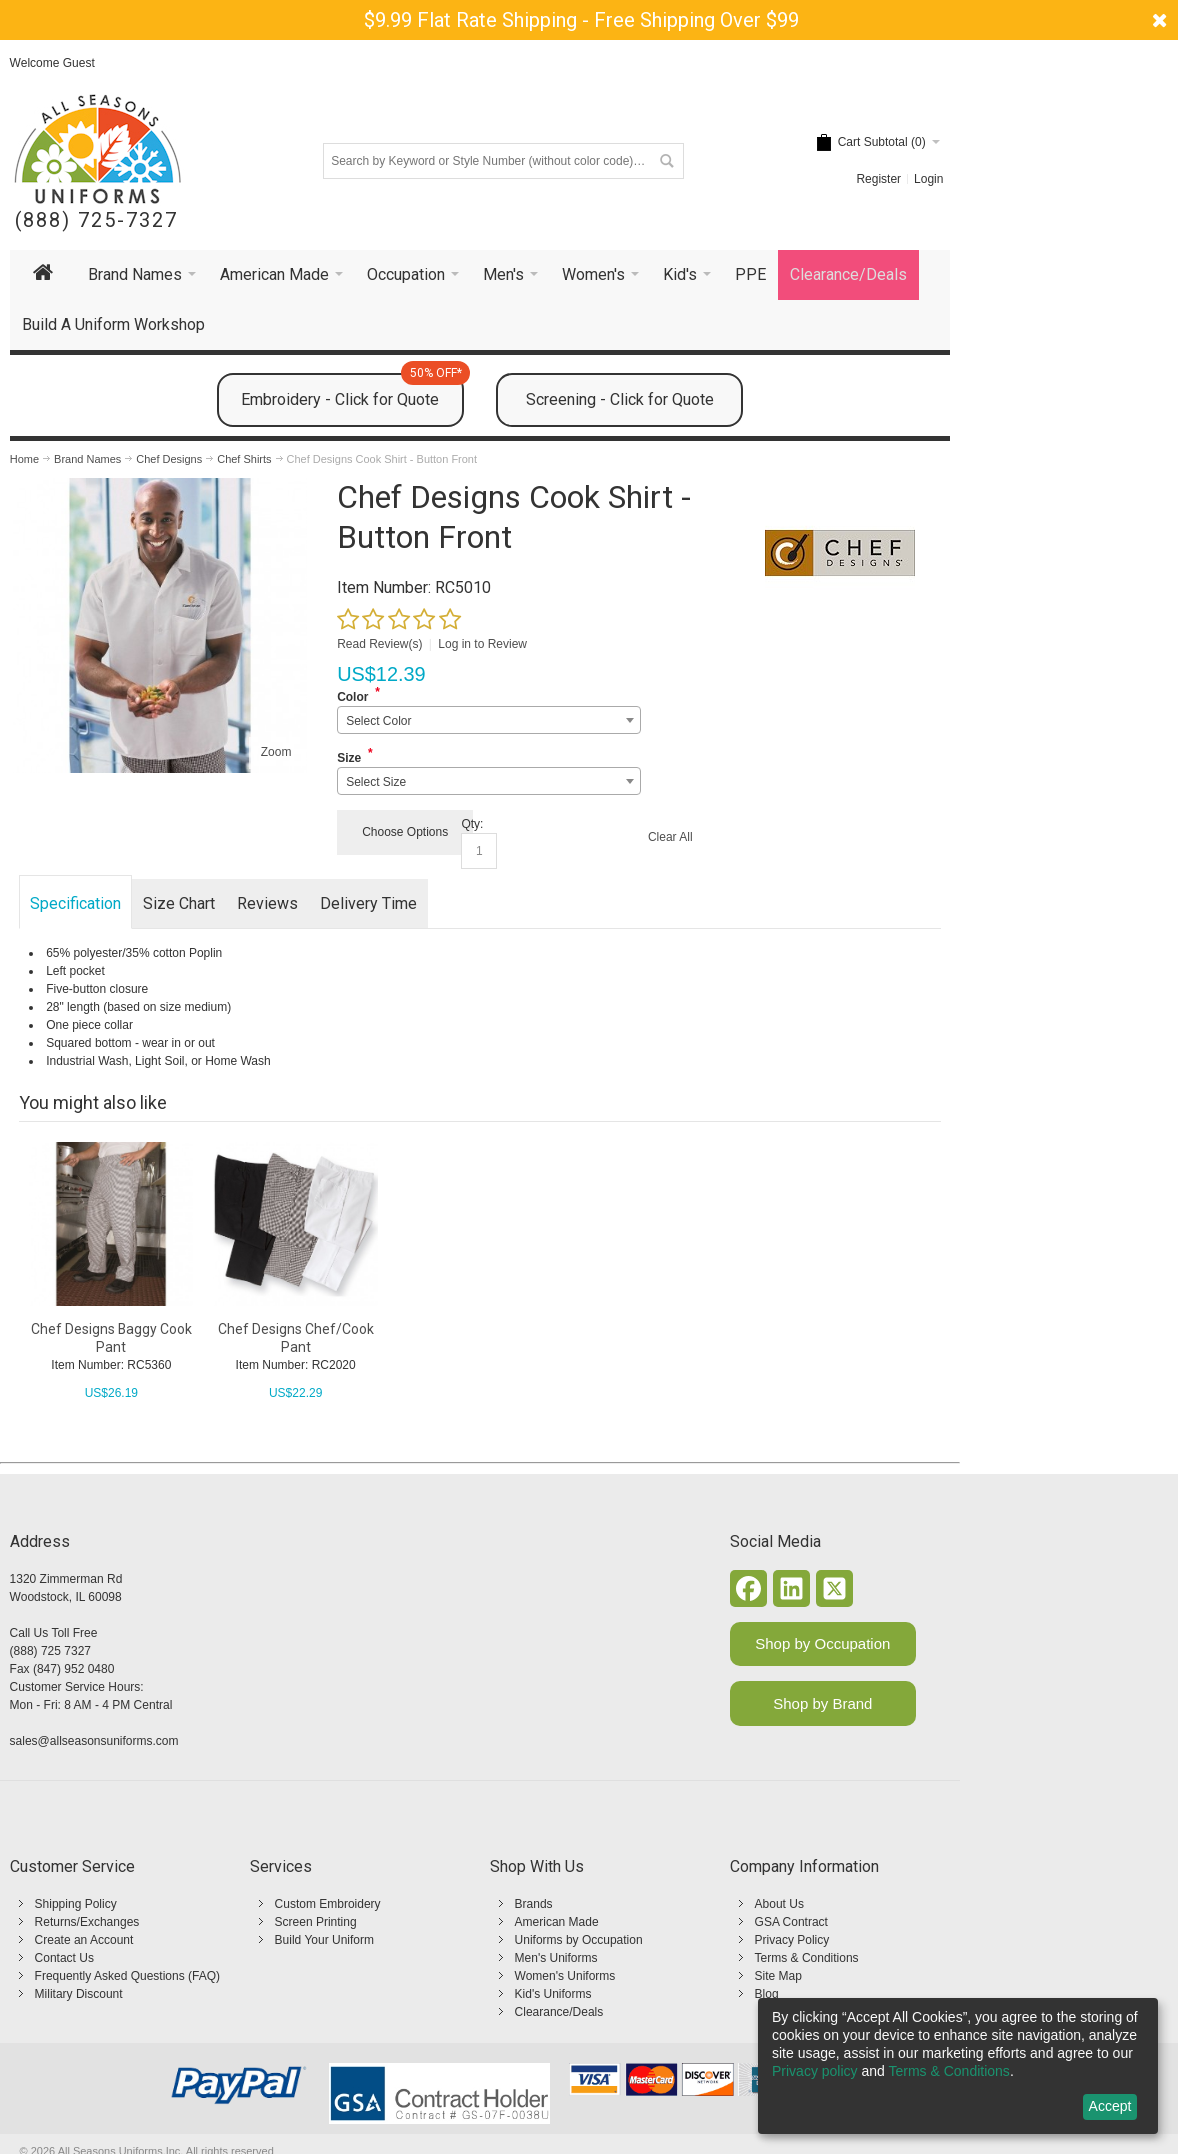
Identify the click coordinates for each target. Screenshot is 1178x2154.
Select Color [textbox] (378, 721)
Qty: (472, 824)
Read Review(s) (379, 644)
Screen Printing (316, 1922)
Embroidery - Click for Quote (352, 391)
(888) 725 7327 (50, 1651)
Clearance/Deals (559, 2012)
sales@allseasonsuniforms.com (94, 1741)
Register (878, 179)
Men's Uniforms (556, 1958)
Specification (75, 903)
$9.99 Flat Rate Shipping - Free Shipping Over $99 (581, 20)
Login (928, 179)
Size (349, 758)
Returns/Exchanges (87, 1922)
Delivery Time (368, 903)
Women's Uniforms (565, 1976)
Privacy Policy (792, 1940)
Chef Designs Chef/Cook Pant (296, 1337)
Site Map (778, 1976)
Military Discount (79, 1994)
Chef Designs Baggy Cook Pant (111, 1337)
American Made (557, 1922)
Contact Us (64, 1958)
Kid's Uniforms (553, 1994)
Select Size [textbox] (376, 782)
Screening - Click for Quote (620, 399)
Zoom (276, 752)
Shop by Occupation (822, 1643)
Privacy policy (815, 2071)
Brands (534, 1904)
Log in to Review (482, 644)
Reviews (267, 903)
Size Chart (179, 903)
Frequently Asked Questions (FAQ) (127, 1976)
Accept (1110, 2106)
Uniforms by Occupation (579, 1940)
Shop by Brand (822, 1703)
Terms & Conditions (807, 1958)
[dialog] (958, 2066)
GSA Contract (791, 1922)
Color (352, 697)
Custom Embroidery (328, 1904)
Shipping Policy (76, 1904)
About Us (779, 1904)
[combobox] (488, 720)
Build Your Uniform (324, 1940)
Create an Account (84, 1940)
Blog (767, 1994)
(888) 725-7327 (96, 220)
